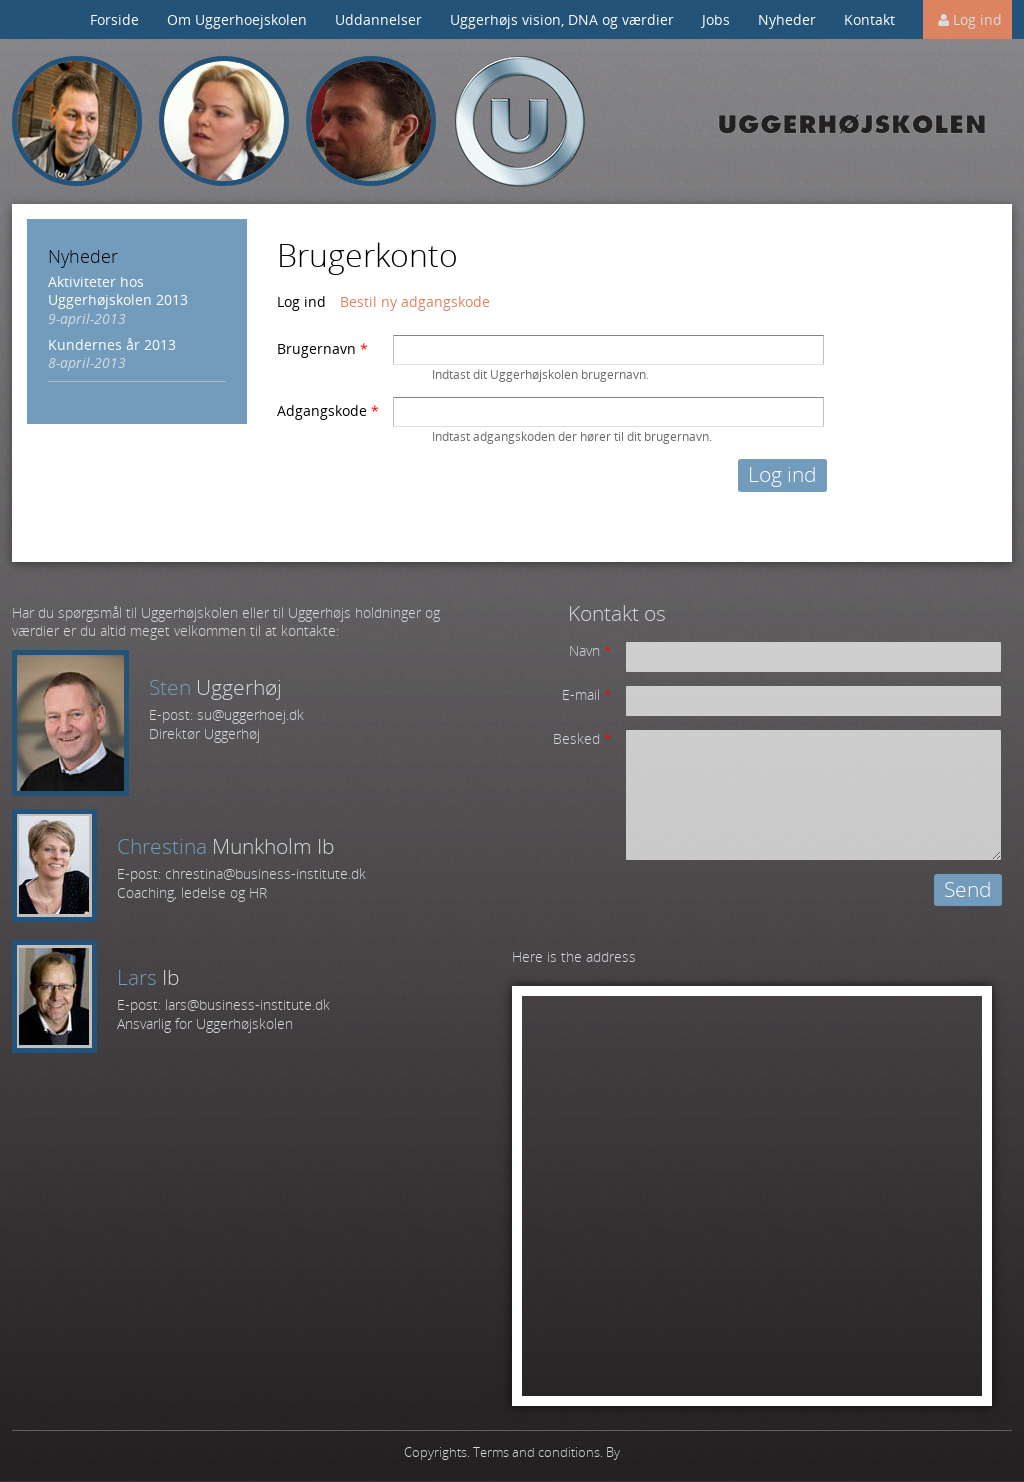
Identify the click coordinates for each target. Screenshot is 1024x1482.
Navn (590, 651)
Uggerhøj (520, 121)
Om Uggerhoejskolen (237, 19)
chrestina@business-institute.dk (265, 873)
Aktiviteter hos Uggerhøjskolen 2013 (118, 290)
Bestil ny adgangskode (415, 301)
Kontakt (869, 19)
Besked (582, 739)
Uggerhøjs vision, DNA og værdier (562, 19)
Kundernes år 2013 (112, 344)
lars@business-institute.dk (247, 1004)
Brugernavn (322, 349)
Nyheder (787, 19)
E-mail (587, 695)
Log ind (977, 19)
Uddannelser (378, 19)
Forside (114, 19)
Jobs (716, 19)
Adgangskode (328, 411)
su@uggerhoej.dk (250, 714)
